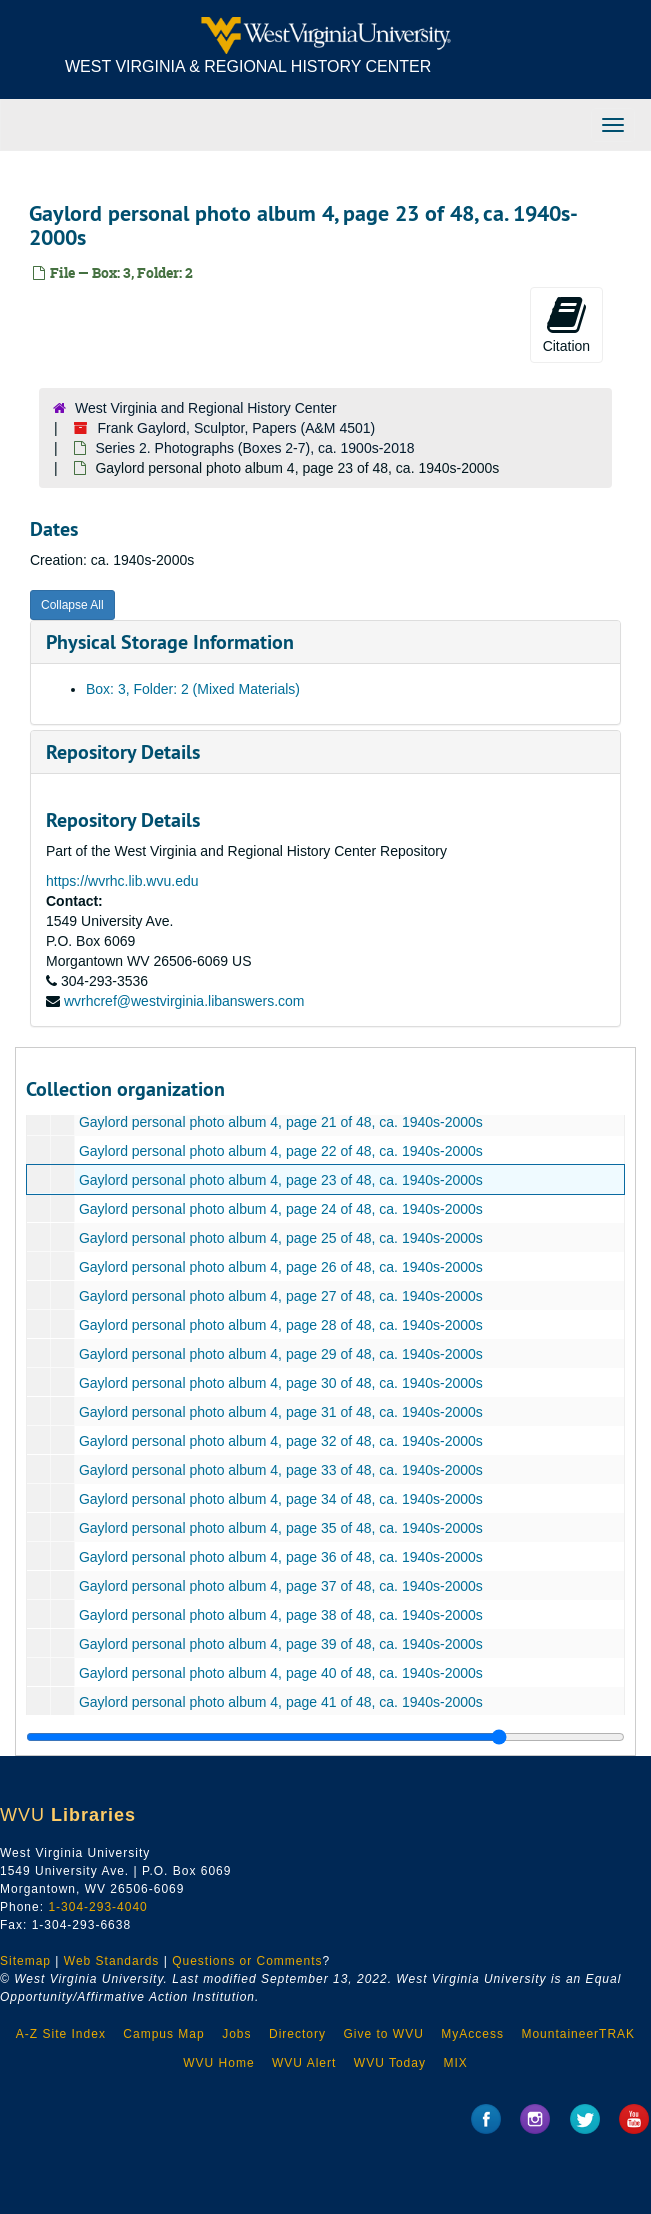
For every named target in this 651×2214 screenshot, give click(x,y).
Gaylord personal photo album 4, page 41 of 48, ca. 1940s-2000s (281, 1702)
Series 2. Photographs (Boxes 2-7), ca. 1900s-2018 (254, 448)
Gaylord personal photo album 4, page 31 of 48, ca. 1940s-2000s (281, 1412)
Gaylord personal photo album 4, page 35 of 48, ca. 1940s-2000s (281, 1528)
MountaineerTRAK (578, 2034)
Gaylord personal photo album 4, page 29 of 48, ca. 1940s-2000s (281, 1354)
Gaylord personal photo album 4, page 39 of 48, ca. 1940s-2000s (281, 1644)
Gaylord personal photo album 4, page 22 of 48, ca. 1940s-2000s (281, 1151)
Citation (566, 324)
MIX (455, 2063)
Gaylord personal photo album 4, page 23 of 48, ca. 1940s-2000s (281, 1180)
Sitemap (25, 1961)
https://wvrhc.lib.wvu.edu (122, 881)
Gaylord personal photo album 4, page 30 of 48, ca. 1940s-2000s (281, 1383)
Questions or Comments (247, 1961)
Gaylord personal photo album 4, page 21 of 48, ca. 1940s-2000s (281, 1122)
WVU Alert (304, 2063)
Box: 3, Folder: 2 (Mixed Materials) (193, 689)
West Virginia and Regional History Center (206, 408)
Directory (297, 2034)
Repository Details (123, 752)
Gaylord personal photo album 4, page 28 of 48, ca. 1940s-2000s (281, 1325)
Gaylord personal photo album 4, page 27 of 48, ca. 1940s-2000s (281, 1296)
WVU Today (390, 2063)
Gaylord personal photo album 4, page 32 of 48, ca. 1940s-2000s (281, 1441)
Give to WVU (383, 2034)
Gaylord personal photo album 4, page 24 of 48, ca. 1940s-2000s (281, 1209)
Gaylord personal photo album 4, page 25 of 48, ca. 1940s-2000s (281, 1238)
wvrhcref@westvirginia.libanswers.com (184, 1001)
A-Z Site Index (61, 2034)
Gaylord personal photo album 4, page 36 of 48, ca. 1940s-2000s (281, 1557)
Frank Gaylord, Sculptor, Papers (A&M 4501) (236, 428)
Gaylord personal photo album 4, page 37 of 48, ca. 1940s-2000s (281, 1586)
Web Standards (112, 1961)
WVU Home (218, 2063)
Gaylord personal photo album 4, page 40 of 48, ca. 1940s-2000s (281, 1673)
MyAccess (472, 2034)
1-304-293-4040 (97, 1907)
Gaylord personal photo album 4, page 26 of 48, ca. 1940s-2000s (281, 1267)
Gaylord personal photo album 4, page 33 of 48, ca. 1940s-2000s (281, 1470)
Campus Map (163, 2034)
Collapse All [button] (72, 605)
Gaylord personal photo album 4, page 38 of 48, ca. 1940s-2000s (281, 1615)
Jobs (236, 2034)
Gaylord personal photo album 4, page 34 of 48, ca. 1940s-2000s (281, 1499)
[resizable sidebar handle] (325, 1737)
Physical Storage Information (170, 642)
